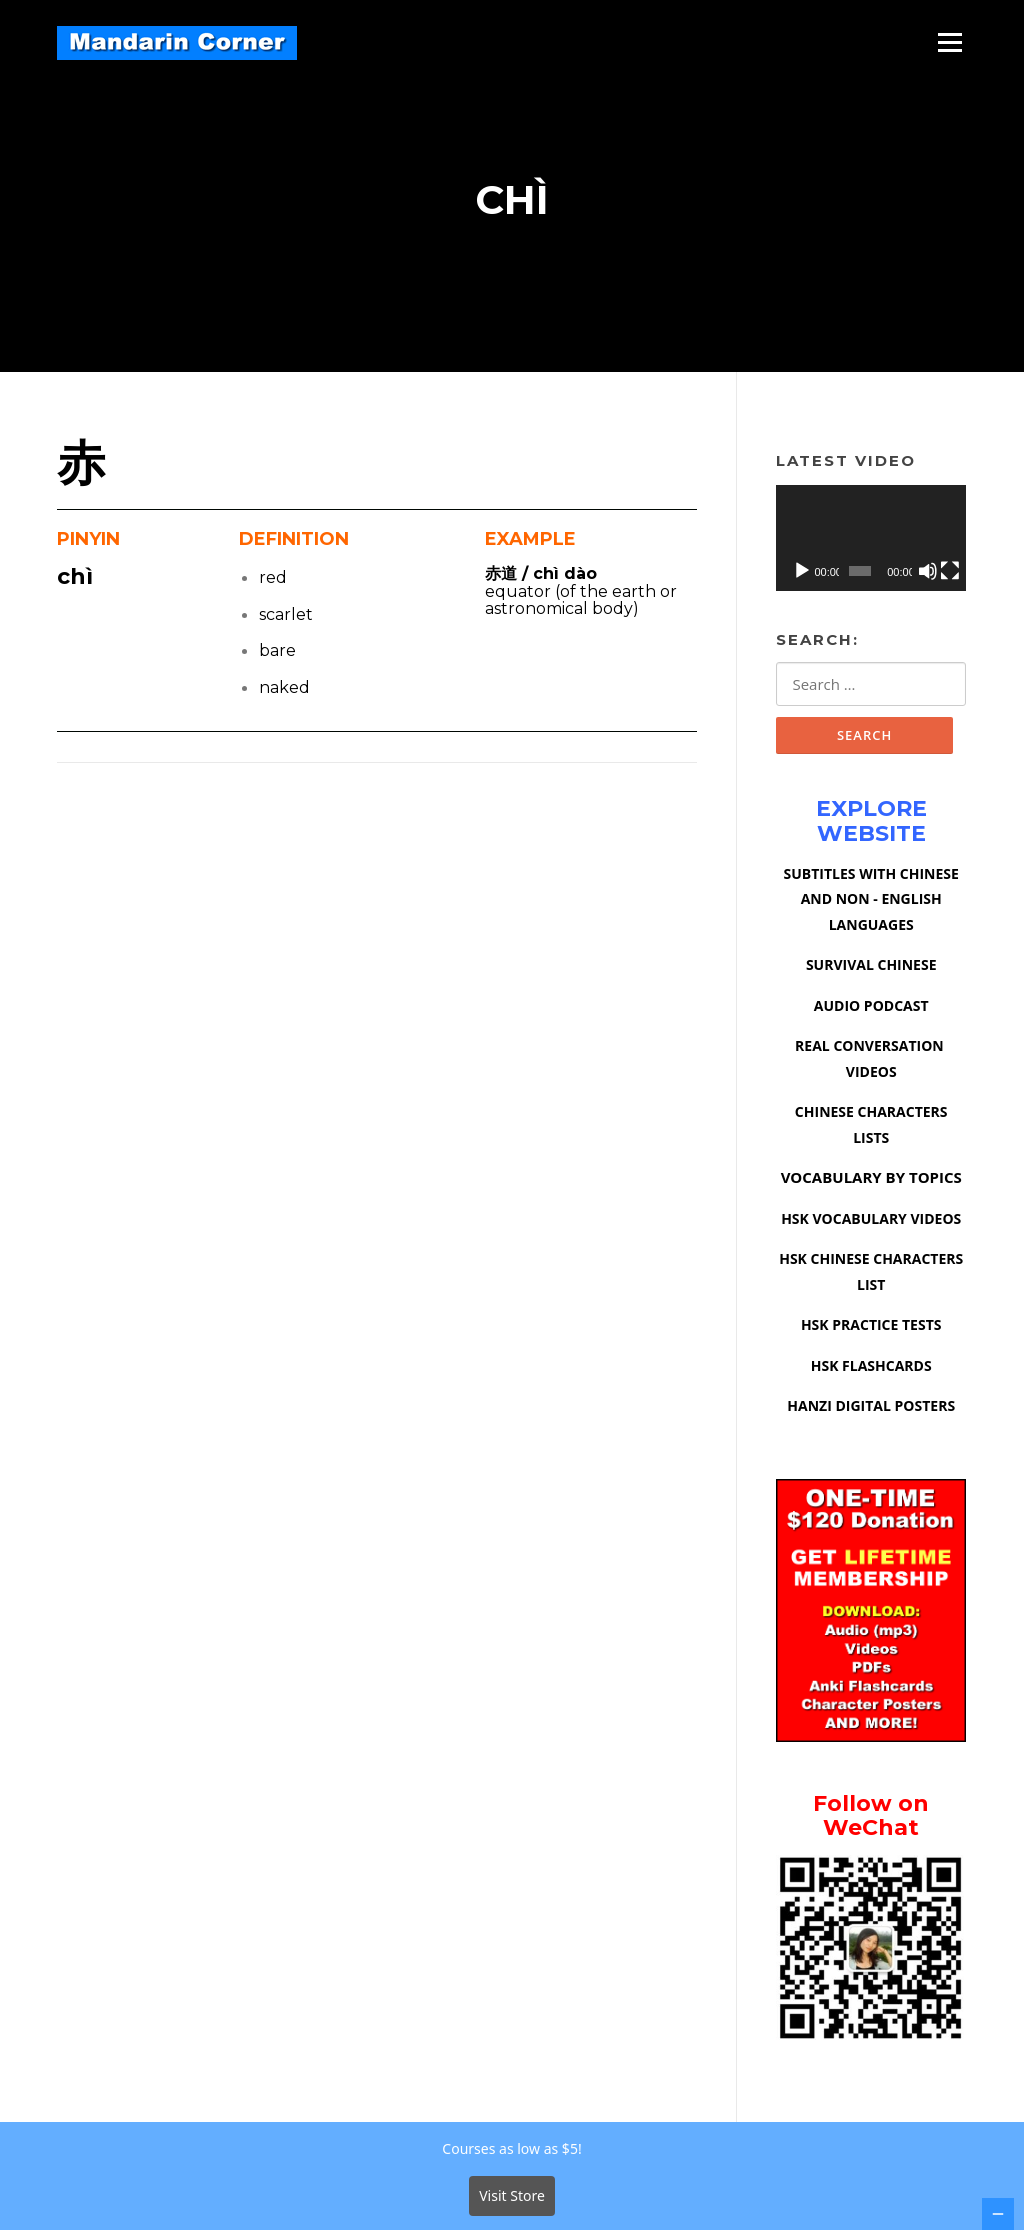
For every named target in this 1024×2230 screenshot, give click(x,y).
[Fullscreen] (950, 571)
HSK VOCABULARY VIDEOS (871, 1218)
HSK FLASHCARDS (871, 1365)
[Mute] (928, 571)
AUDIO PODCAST (871, 1005)
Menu (949, 42)
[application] (871, 538)
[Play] (802, 571)
